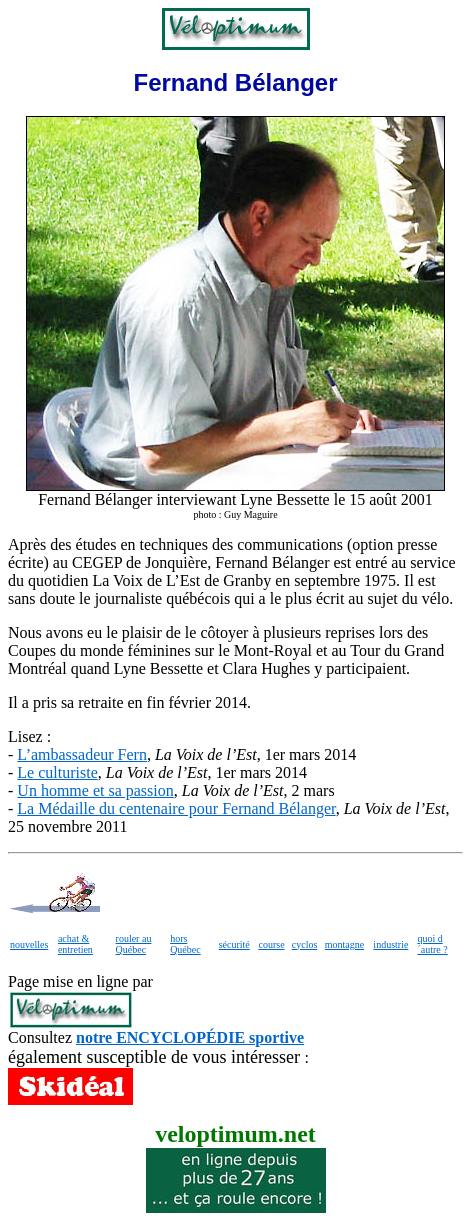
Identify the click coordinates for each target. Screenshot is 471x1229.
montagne (344, 944)
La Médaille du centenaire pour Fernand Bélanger (176, 808)
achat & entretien (75, 944)
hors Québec (185, 944)
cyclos (305, 944)
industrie (390, 944)
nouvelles (29, 944)
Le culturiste (57, 772)
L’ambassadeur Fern (82, 754)
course (271, 944)
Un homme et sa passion (95, 790)
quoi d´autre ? (432, 944)
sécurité (234, 944)
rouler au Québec (134, 944)
